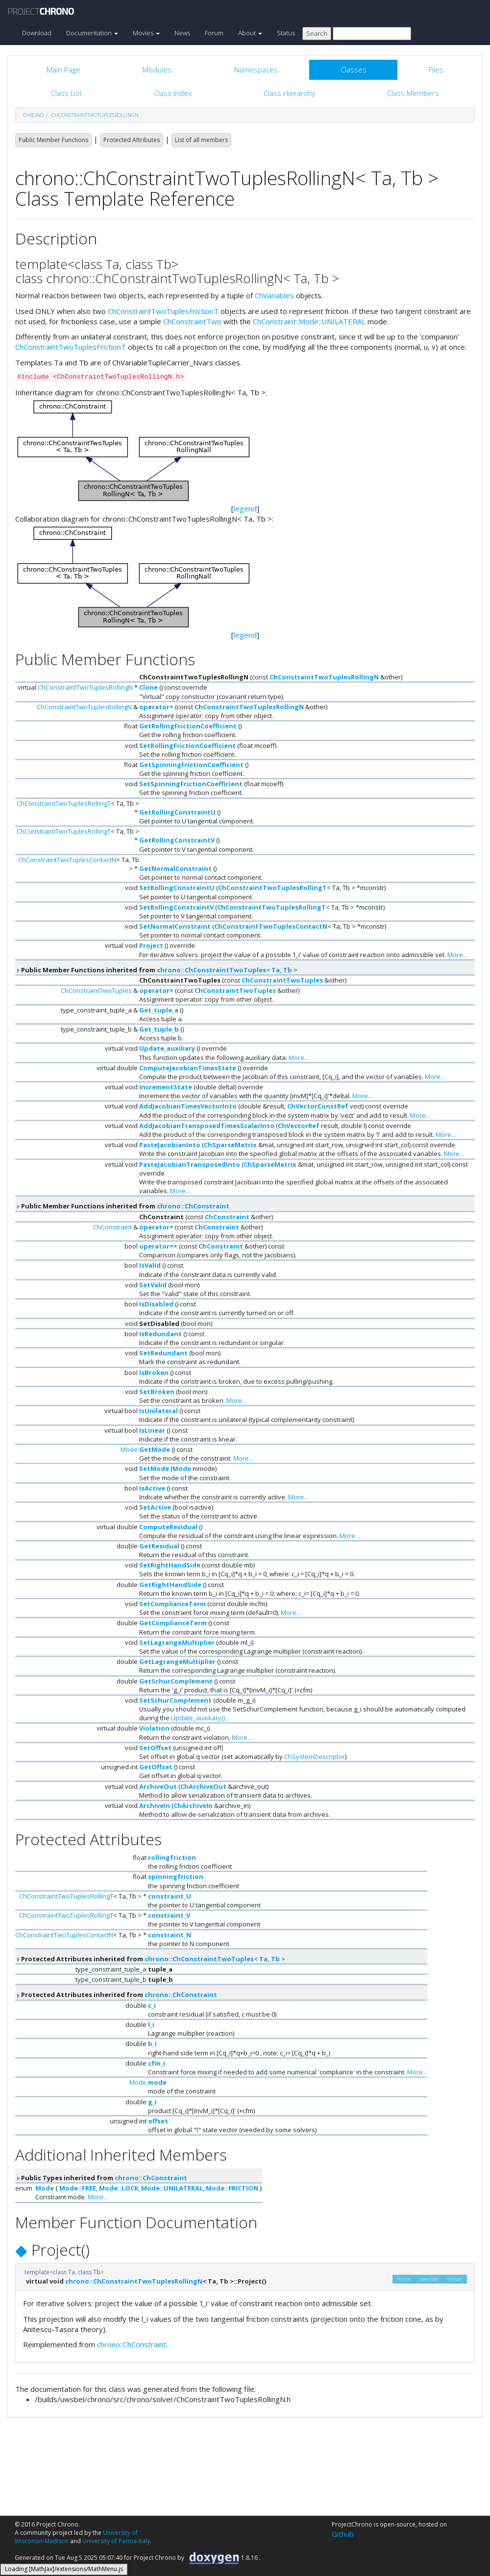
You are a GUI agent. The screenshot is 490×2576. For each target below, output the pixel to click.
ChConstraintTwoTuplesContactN (67, 859)
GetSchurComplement (176, 1681)
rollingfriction (172, 1857)
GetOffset (155, 1766)
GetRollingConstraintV (177, 840)
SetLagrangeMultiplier (177, 1642)
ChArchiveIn (193, 1805)
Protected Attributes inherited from (150, 1958)
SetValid (153, 1284)
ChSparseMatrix (230, 1144)
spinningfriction (175, 1876)
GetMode (154, 1449)
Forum (214, 32)
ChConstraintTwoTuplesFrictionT (163, 311)
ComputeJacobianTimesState (187, 1067)
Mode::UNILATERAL (172, 2188)
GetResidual (159, 1545)
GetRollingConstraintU (177, 812)
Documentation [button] (92, 32)
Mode (129, 1449)
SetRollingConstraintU (177, 887)
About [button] (250, 32)
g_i (152, 2101)
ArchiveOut (158, 1786)
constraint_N (169, 1934)
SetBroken (156, 1391)
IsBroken (154, 1372)
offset (158, 2121)
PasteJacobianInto (169, 1144)
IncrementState (165, 1087)
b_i (152, 2043)
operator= (156, 706)
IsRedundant (160, 1333)
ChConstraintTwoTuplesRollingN (95, 115)
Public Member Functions (53, 140)
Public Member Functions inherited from (156, 969)
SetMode (154, 1468)
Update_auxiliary (167, 1048)
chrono (33, 115)
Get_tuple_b (159, 1029)
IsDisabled (156, 1304)
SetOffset (155, 1747)
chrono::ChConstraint (193, 1206)
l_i (151, 2024)
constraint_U (169, 1896)
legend (245, 508)
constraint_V (169, 1915)
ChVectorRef (298, 1125)
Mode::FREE (77, 2188)
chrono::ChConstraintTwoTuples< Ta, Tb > (227, 969)
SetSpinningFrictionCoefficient (191, 783)
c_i (152, 2005)
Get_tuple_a (158, 1010)
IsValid (150, 1265)
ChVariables (274, 295)
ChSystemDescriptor (314, 1756)
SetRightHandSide (169, 1565)
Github (343, 2534)
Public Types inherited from (101, 2177)
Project (151, 945)
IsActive (152, 1488)
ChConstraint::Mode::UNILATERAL (309, 321)
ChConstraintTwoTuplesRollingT (64, 803)
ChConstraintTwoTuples (282, 980)
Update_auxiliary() (198, 1717)
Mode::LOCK (118, 2188)
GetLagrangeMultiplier (177, 1661)
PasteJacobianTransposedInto (189, 1164)
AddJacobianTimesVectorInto (188, 1106)
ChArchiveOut (203, 1786)
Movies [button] (146, 32)
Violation (154, 1728)
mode (157, 2082)
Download (36, 32)
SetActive (155, 1507)
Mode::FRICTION (232, 2188)
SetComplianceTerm (172, 1603)
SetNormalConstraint (175, 926)
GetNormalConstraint (175, 868)
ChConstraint (227, 1216)
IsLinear (152, 1430)
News (182, 32)
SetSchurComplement (175, 1700)
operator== (158, 1246)
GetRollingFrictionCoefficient (188, 726)
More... (457, 954)
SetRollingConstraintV (176, 907)
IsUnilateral (158, 1410)
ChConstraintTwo (192, 321)
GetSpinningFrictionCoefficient (191, 764)
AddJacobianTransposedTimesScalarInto (206, 1125)
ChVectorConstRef (317, 1106)
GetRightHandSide (170, 1584)
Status (286, 32)
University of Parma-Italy (116, 2541)
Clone (148, 687)
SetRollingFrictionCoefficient (187, 745)
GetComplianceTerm (173, 1622)
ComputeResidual (168, 1526)
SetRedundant (163, 1352)
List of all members (201, 140)
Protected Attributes (131, 140)
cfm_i (156, 2063)
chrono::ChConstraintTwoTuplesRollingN (133, 2281)
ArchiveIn (154, 1805)
